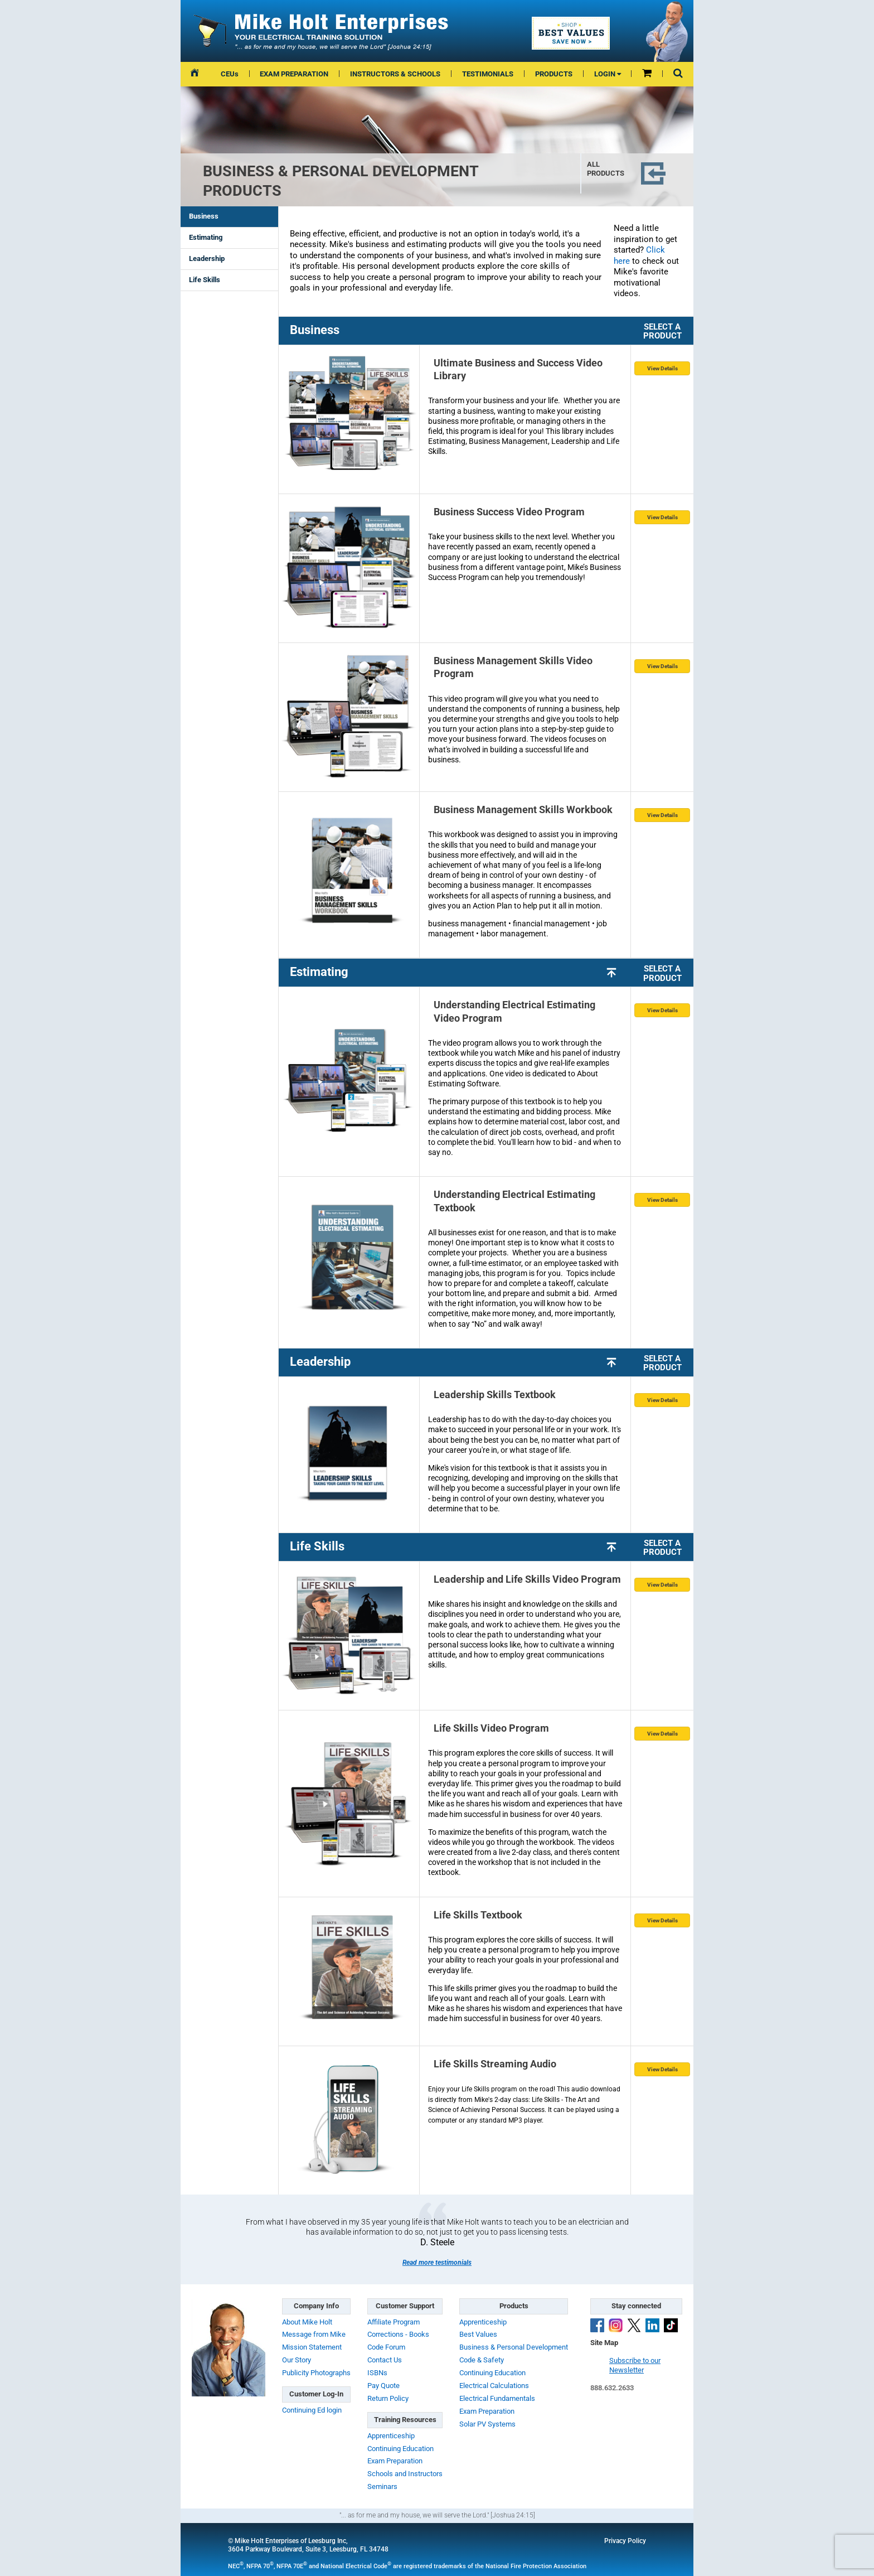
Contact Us (384, 2360)
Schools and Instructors (405, 2473)
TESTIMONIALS (487, 74)
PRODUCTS (553, 74)
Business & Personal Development (513, 2347)
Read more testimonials (437, 2262)
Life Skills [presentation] (204, 280)
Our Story (296, 2360)
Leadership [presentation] (207, 258)
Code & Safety (481, 2360)
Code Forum (386, 2347)
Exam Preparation (395, 2461)
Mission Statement (312, 2347)
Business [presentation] (204, 216)
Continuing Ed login (312, 2410)
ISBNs (377, 2373)
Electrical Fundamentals (497, 2398)
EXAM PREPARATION (294, 74)
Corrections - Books (398, 2334)
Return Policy (388, 2398)
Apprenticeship (391, 2436)
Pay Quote (383, 2385)
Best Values (478, 2334)
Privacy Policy (625, 2541)
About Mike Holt (307, 2322)
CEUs (230, 74)
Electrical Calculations (494, 2385)
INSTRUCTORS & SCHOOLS (395, 74)
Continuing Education (400, 2448)
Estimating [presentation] (205, 237)
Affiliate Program (393, 2322)
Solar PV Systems (487, 2424)
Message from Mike (314, 2334)
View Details (662, 368)
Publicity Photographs (316, 2373)
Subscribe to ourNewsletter (635, 2365)
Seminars (382, 2486)
